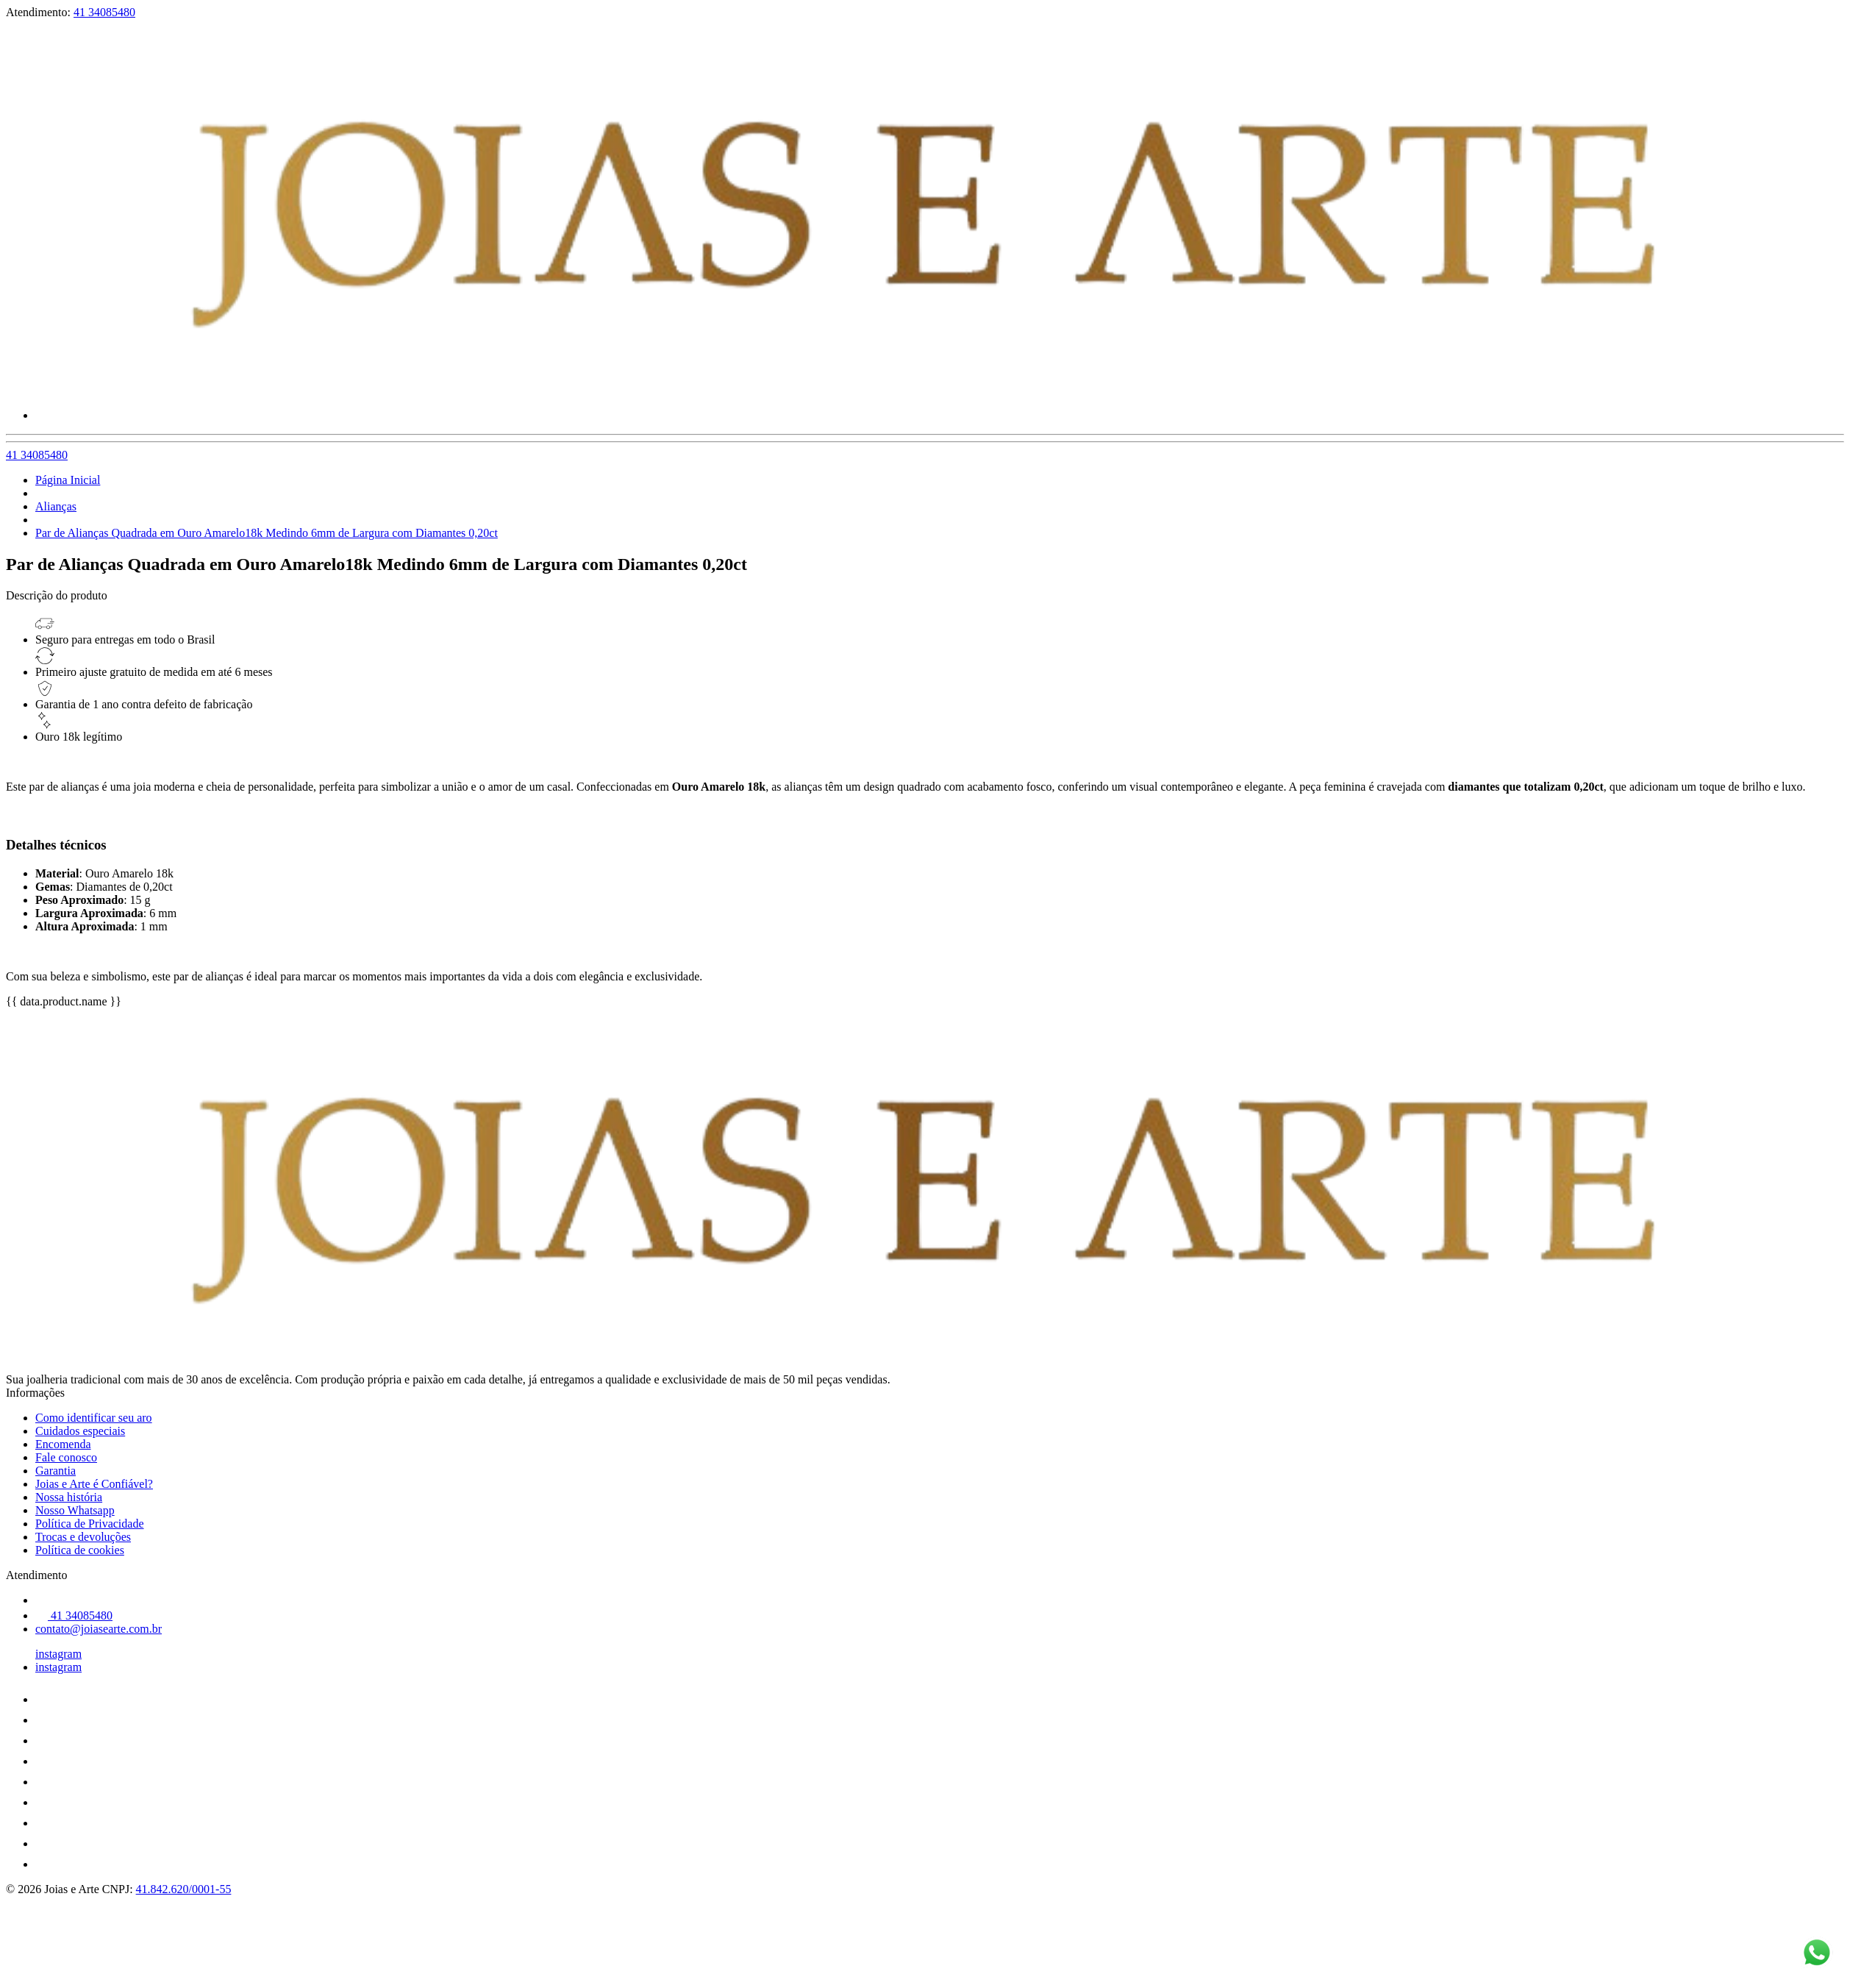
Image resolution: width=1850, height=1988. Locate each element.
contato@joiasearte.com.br (98, 1628)
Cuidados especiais (80, 1431)
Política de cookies (79, 1550)
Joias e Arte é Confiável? (94, 1484)
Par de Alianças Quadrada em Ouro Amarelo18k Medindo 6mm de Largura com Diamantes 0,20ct (266, 533)
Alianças (55, 506)
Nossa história (68, 1497)
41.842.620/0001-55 (184, 1889)
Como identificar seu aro (93, 1417)
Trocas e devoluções (83, 1537)
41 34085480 (104, 12)
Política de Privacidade (89, 1523)
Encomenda (63, 1444)
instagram (58, 1653)
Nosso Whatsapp (75, 1510)
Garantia (55, 1470)
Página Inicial (67, 480)
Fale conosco (66, 1457)
